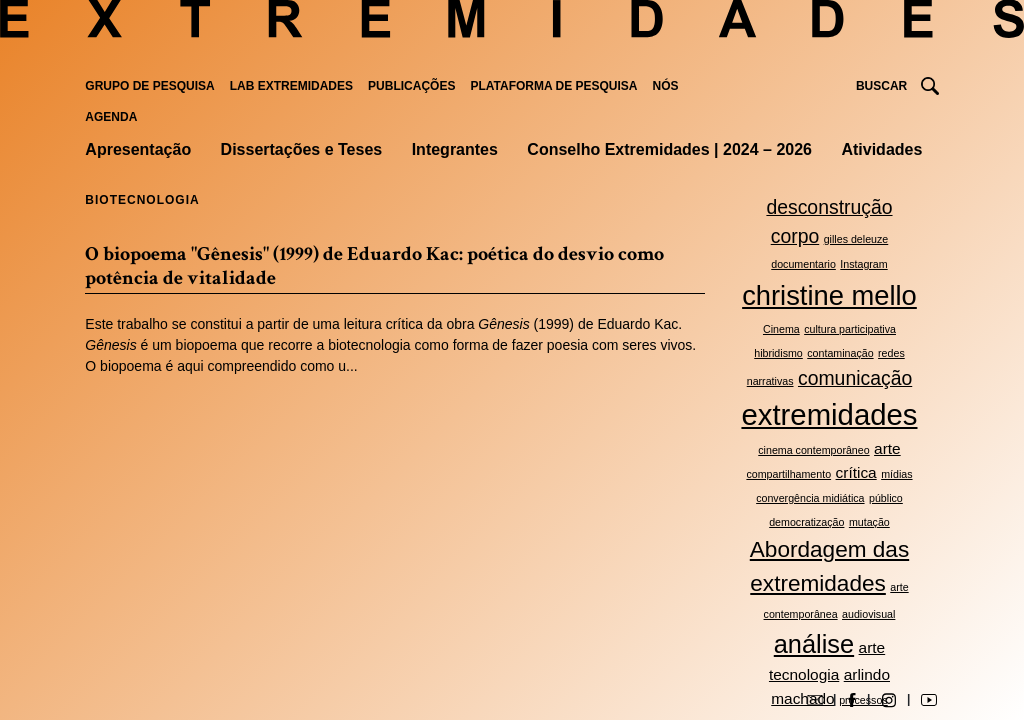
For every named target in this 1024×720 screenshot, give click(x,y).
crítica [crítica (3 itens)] (856, 472)
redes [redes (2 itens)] (891, 353)
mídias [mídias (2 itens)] (896, 474)
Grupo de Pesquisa (149, 86)
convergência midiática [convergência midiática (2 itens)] (810, 498)
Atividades (881, 149)
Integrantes (455, 149)
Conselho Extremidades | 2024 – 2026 (669, 149)
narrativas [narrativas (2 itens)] (770, 381)
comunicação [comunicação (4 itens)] (855, 378)
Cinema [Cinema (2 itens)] (781, 329)
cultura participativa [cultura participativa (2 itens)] (850, 329)
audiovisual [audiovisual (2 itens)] (868, 614)
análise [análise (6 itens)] (814, 644)
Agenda (111, 117)
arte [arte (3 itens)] (887, 448)
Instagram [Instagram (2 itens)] (863, 264)
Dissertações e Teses (302, 149)
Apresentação (138, 149)
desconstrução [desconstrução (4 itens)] (829, 207)
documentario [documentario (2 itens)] (803, 264)
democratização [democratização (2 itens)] (806, 522)
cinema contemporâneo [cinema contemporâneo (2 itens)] (813, 450)
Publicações (411, 86)
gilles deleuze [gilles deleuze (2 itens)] (856, 239)
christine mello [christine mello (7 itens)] (829, 295)
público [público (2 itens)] (886, 498)
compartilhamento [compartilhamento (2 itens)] (788, 474)
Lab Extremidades (291, 86)
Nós (666, 86)
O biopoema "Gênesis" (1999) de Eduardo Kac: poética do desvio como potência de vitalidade (374, 266)
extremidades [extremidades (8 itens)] (829, 414)
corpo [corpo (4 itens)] (795, 236)
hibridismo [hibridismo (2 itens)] (778, 353)
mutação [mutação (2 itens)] (869, 522)
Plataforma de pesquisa (553, 86)
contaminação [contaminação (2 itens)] (840, 353)
